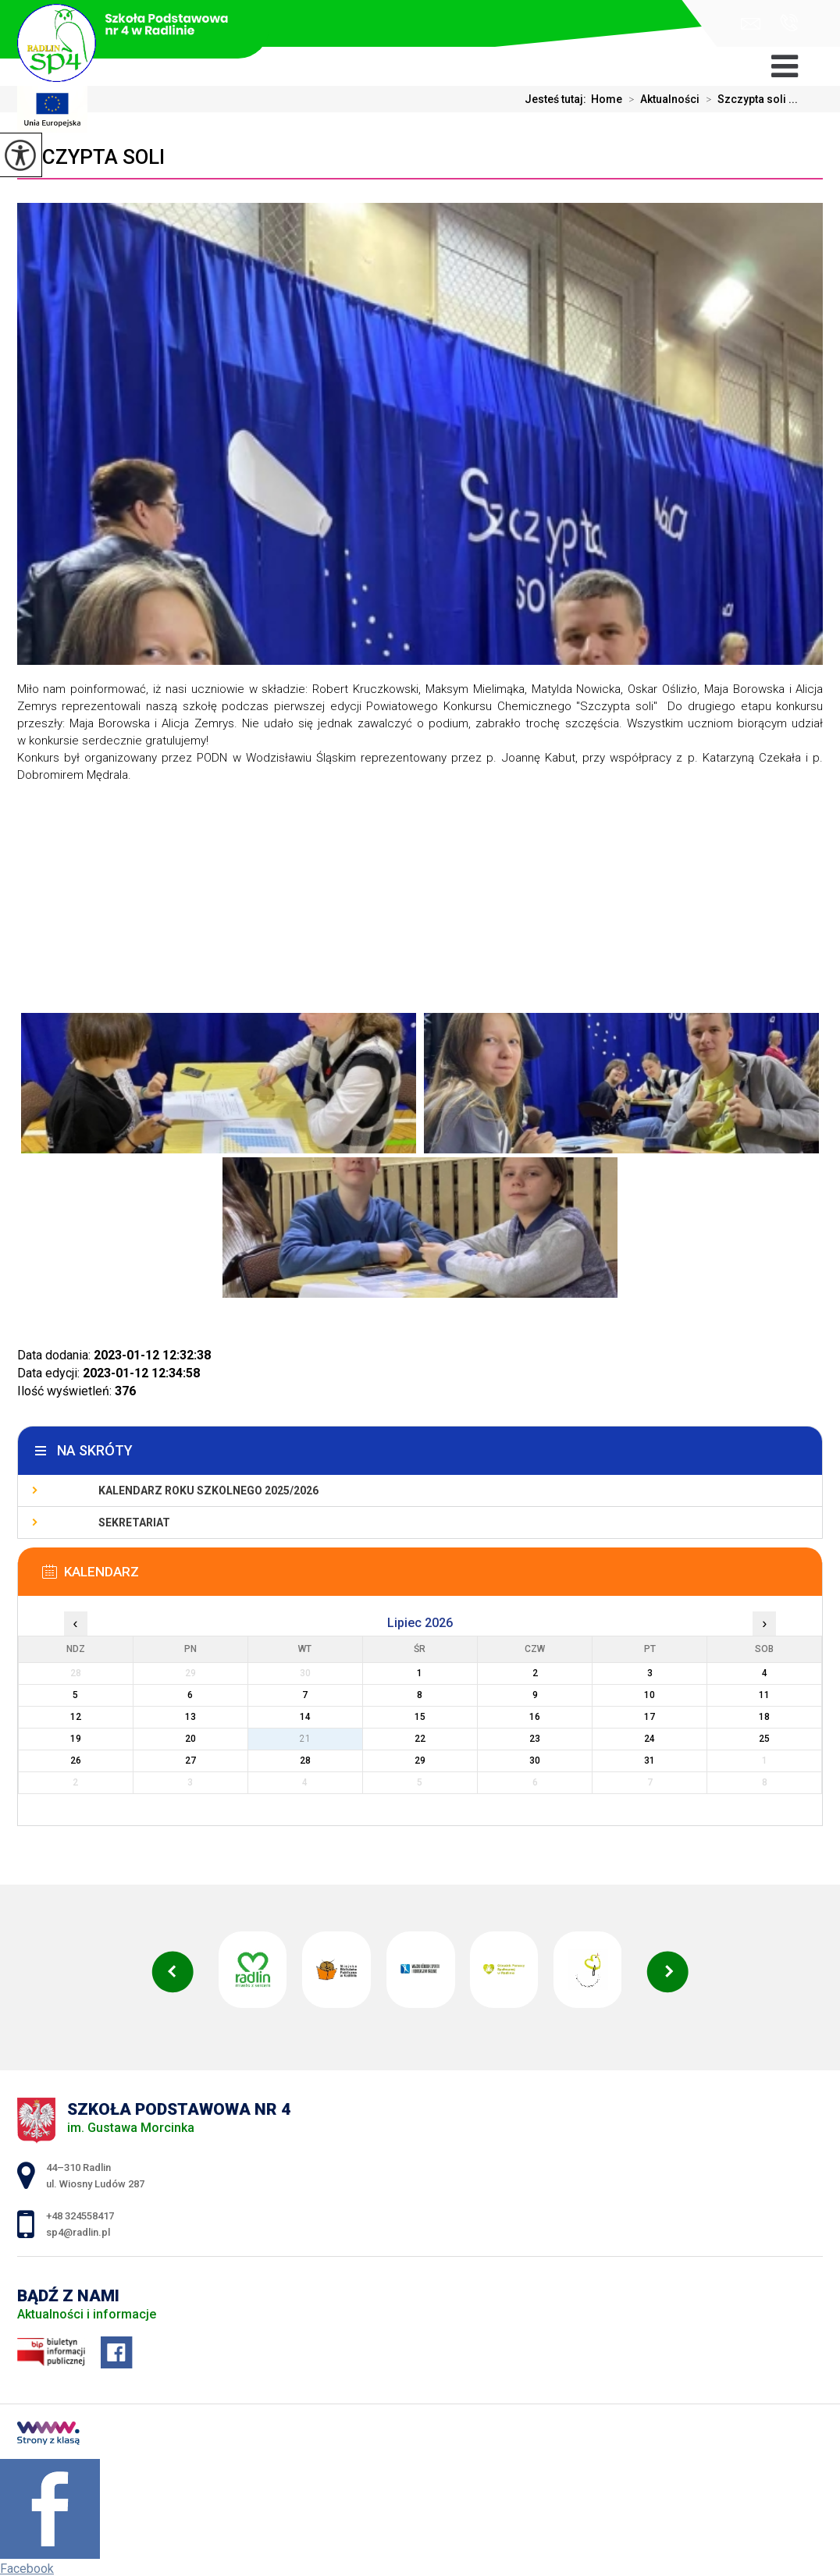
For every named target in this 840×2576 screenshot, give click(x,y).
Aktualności (660, 99)
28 (305, 1760)
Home (606, 99)
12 (75, 1716)
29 (420, 1760)
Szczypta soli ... (748, 99)
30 (534, 1760)
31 (649, 1760)
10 (649, 1695)
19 (75, 1738)
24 (649, 1738)
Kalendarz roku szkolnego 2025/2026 (208, 1490)
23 (534, 1738)
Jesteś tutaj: (558, 99)
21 (305, 1738)
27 (190, 1760)
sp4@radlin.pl (750, 24)
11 (764, 1695)
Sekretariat (134, 1522)
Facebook (27, 2568)
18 (764, 1716)
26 (75, 1760)
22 (420, 1738)
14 (305, 1716)
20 (190, 1738)
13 (190, 1716)
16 (534, 1716)
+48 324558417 (789, 22)
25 (764, 1738)
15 (420, 1716)
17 (649, 1716)
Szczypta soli (91, 157)
